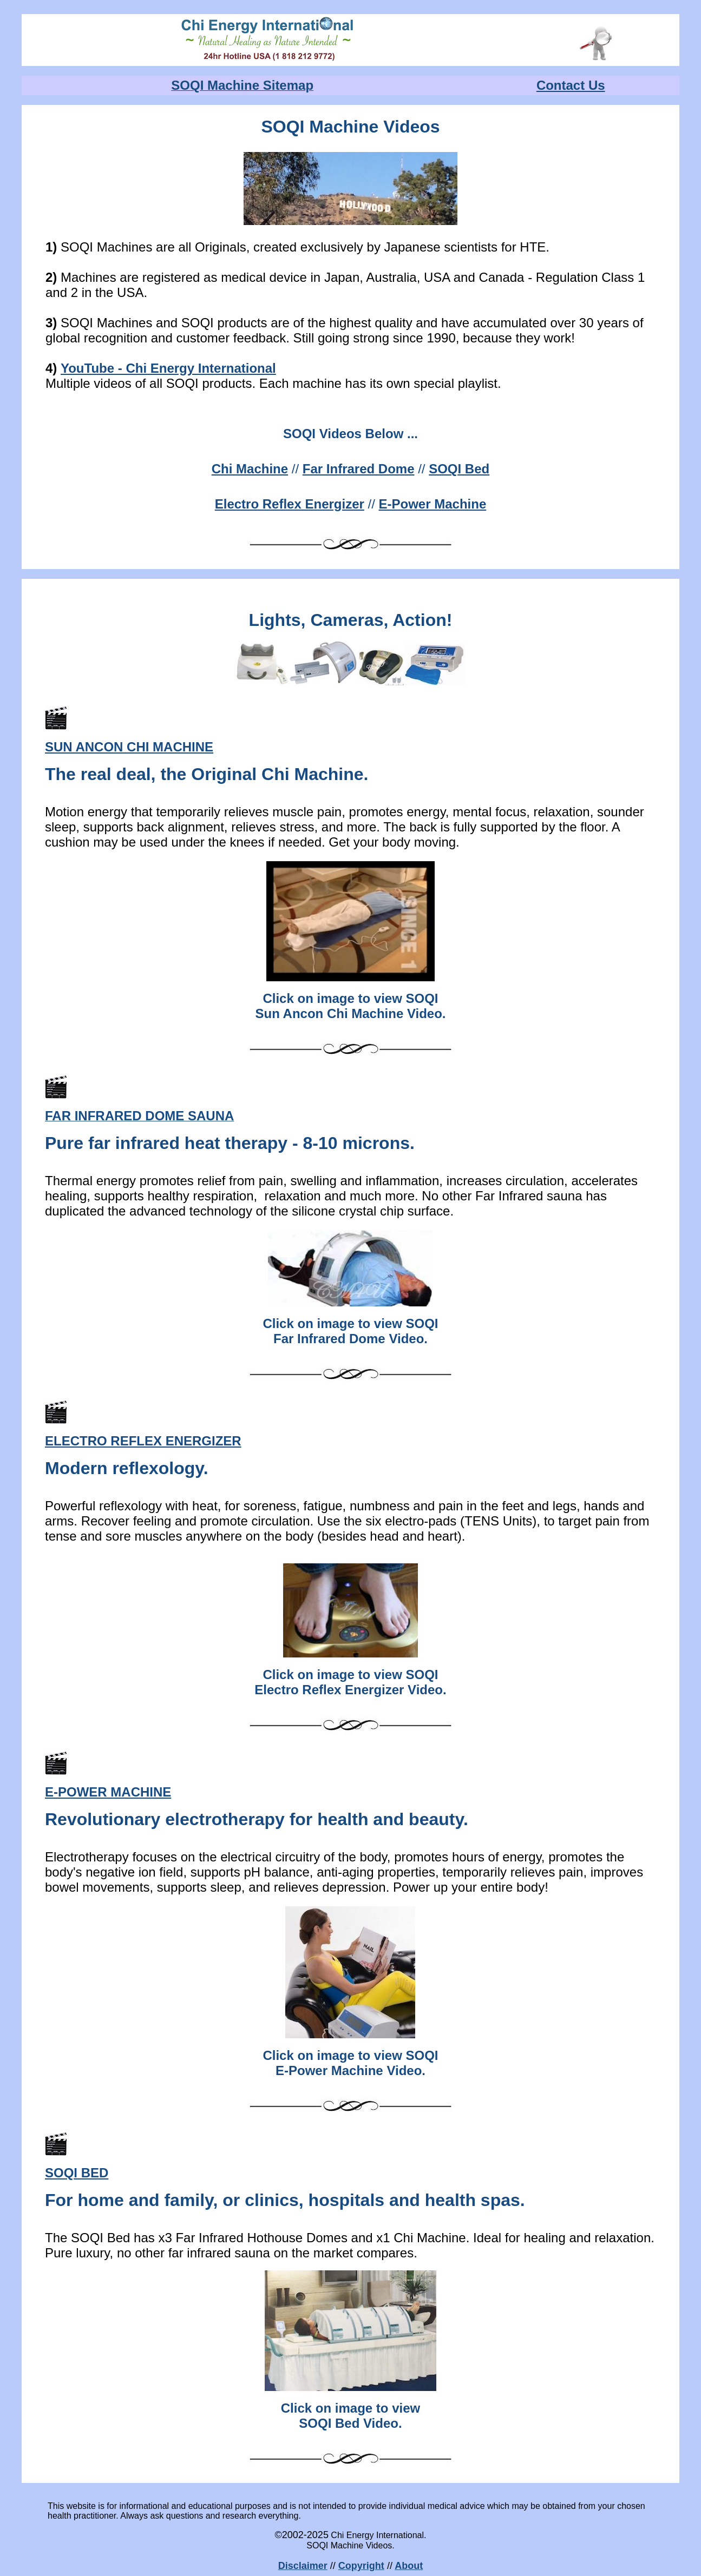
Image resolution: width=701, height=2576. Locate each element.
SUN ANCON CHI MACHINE (129, 746)
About (409, 2565)
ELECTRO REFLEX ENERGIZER (143, 1441)
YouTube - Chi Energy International (168, 368)
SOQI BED (76, 2172)
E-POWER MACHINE (108, 1792)
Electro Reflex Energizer (289, 504)
